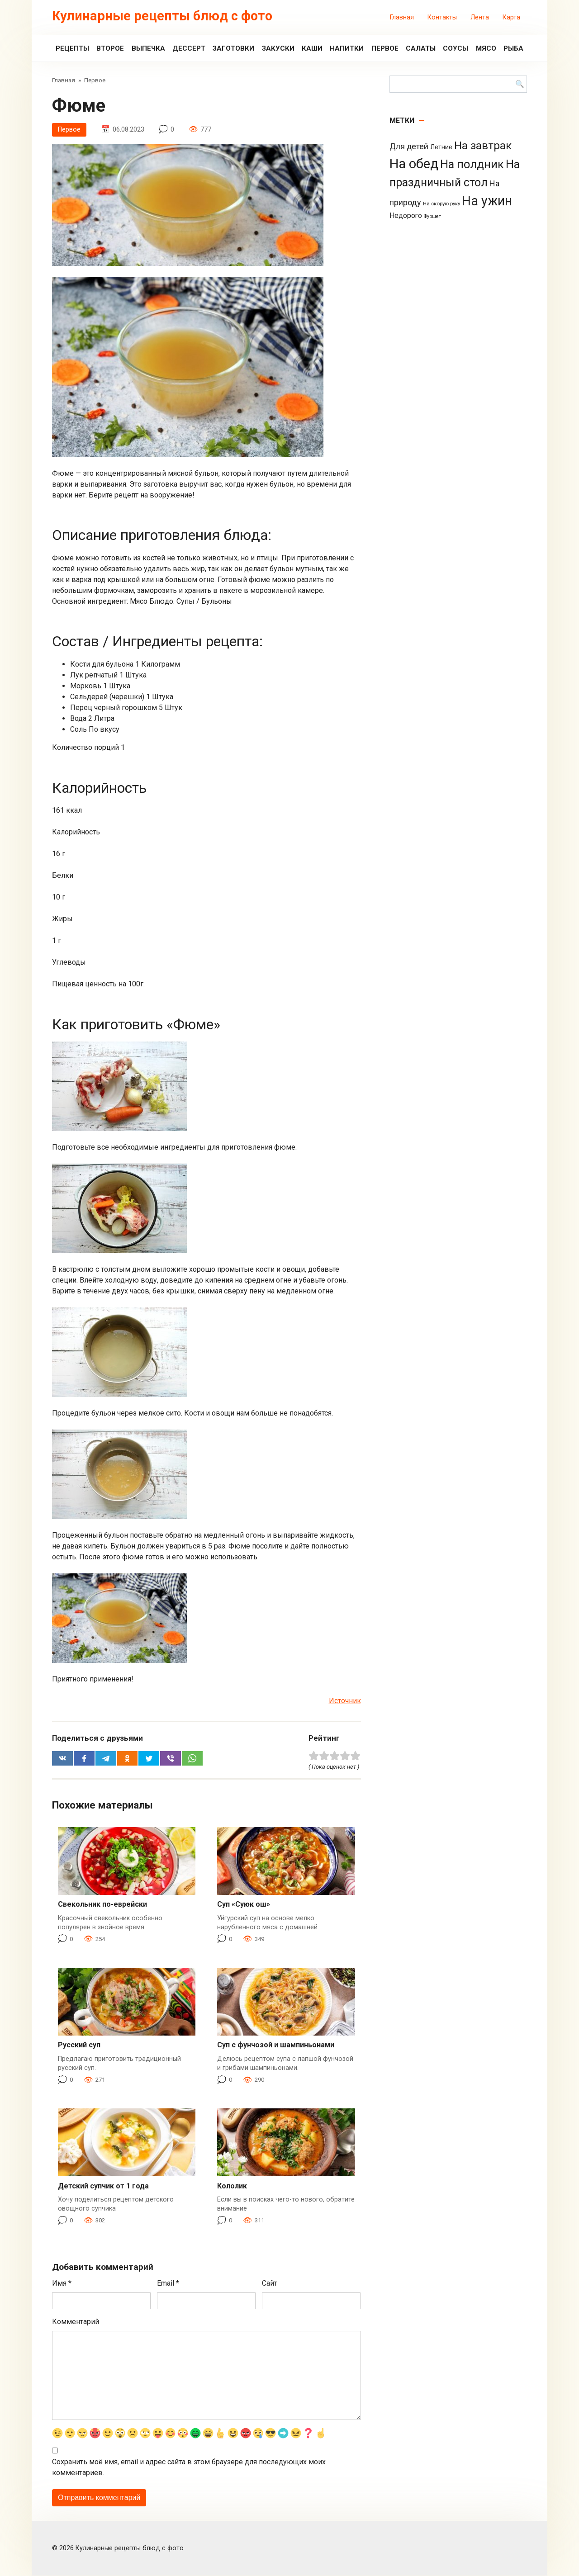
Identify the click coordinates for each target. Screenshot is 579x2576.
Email (168, 2283)
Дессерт (188, 48)
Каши (312, 48)
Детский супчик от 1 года (103, 2186)
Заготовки (233, 48)
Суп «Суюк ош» (243, 1904)
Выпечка (148, 48)
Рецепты (72, 48)
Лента (479, 17)
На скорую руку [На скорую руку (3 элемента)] (441, 203)
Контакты (442, 17)
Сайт (269, 2283)
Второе (110, 48)
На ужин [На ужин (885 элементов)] (487, 200)
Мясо (486, 48)
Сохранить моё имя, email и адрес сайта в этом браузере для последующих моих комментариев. (189, 2467)
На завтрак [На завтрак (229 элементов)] (483, 145)
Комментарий (75, 2322)
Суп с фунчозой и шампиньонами (275, 2045)
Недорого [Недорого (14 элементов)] (405, 215)
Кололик (232, 2186)
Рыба (513, 48)
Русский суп (79, 2045)
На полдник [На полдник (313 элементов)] (472, 164)
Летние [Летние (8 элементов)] (441, 147)
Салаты (421, 48)
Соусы (455, 48)
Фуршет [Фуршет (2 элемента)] (432, 216)
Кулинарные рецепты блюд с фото (162, 16)
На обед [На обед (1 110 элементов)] (413, 163)
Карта (511, 17)
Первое (385, 48)
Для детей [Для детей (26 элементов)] (408, 146)
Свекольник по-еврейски (102, 1904)
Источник (345, 1701)
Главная (402, 17)
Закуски (278, 48)
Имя (61, 2283)
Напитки (347, 48)
